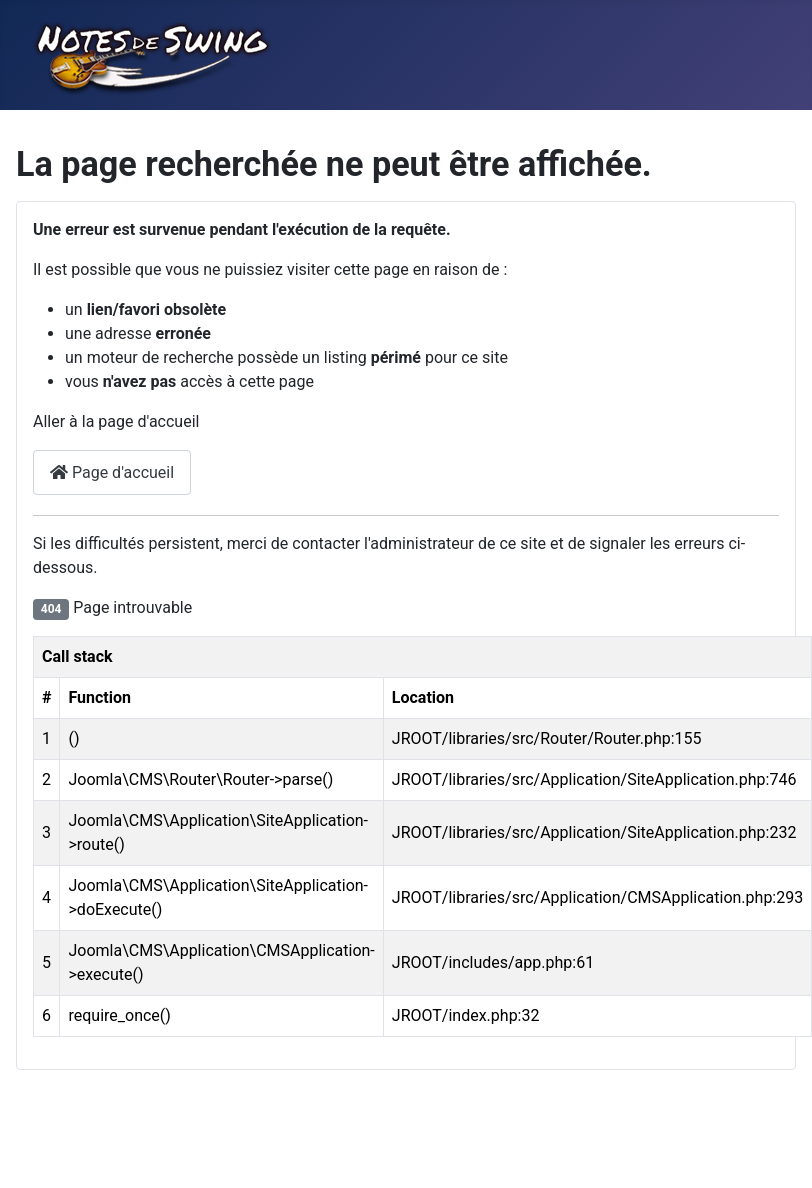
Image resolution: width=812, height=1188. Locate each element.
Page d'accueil (112, 472)
